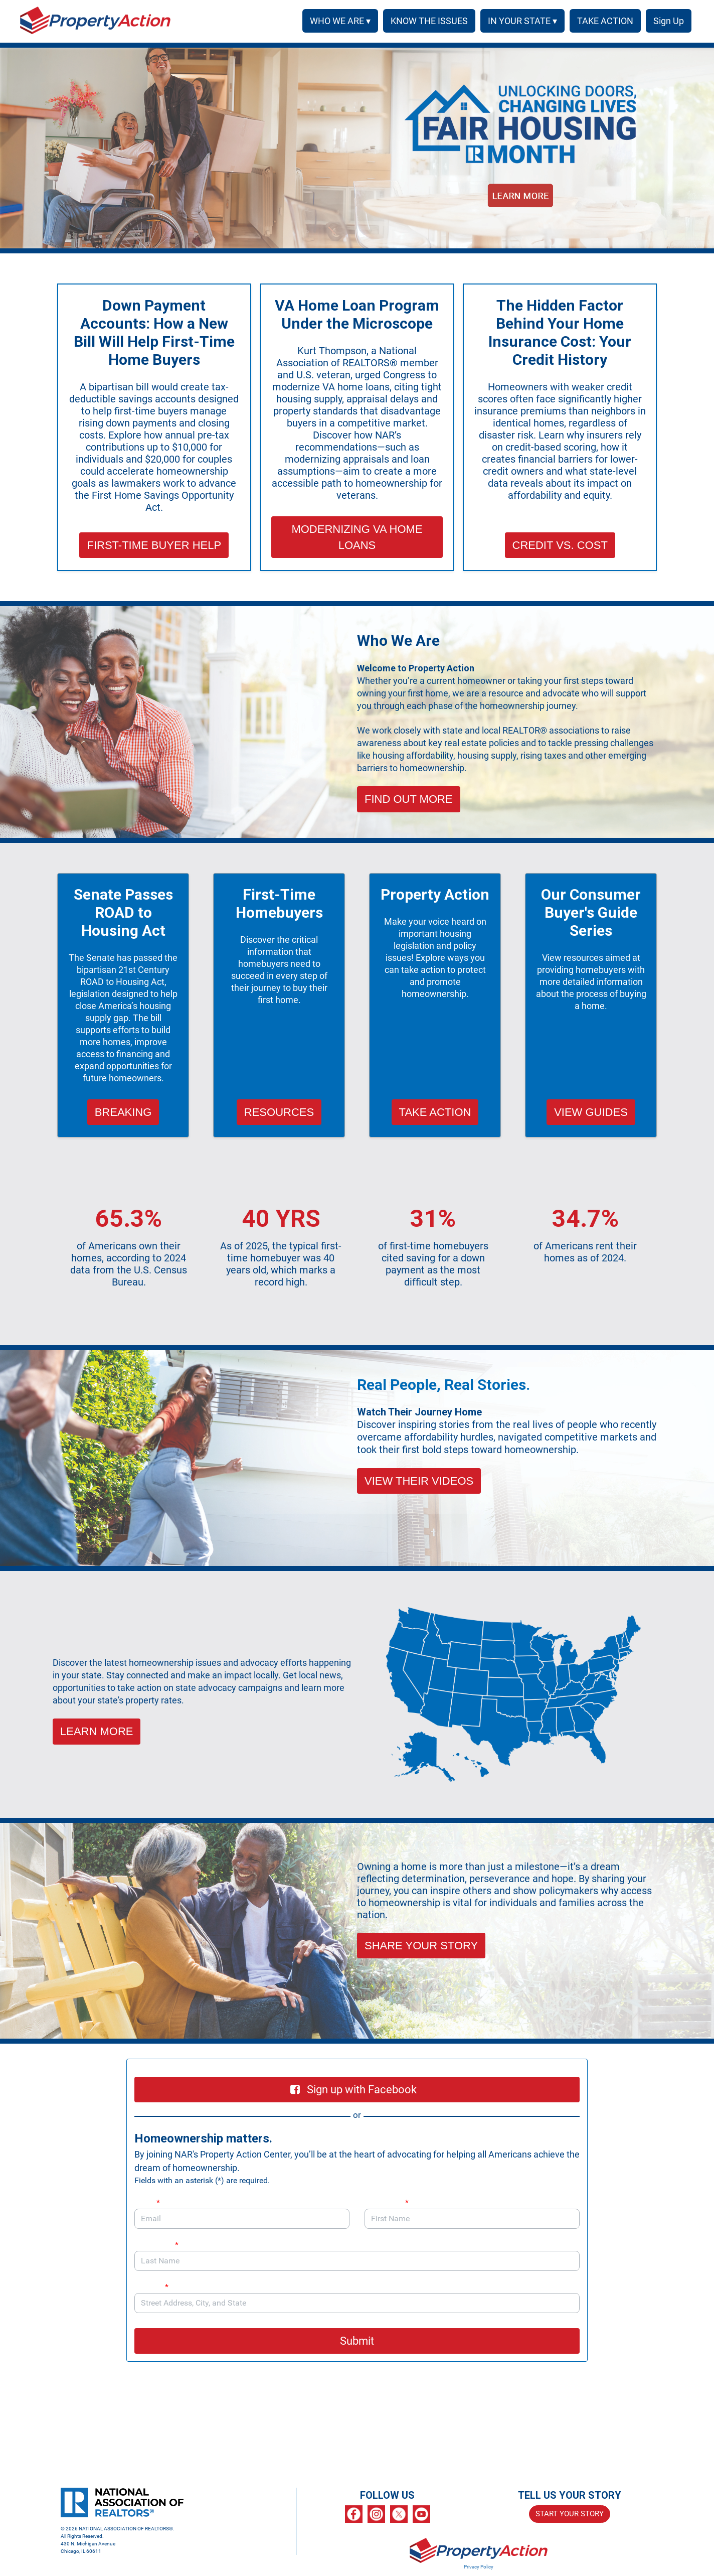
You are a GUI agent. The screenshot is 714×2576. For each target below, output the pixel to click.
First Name (387, 2202)
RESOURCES (279, 1112)
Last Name (156, 2244)
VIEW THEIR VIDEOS (419, 1481)
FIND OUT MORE (409, 799)
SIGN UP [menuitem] (667, 21)
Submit (357, 2341)
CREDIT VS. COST (560, 545)
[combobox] (357, 2303)
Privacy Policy (478, 2566)
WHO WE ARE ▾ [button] (336, 21)
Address (156, 2287)
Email (147, 2202)
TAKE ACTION (435, 1112)
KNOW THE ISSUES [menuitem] (425, 21)
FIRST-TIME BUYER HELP (154, 545)
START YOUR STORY (570, 2513)
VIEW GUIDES (591, 1112)
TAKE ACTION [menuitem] (602, 21)
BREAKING (123, 1112)
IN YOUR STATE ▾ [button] (519, 21)
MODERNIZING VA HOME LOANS (356, 537)
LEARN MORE (96, 1731)
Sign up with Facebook (353, 2089)
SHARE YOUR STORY (421, 1945)
